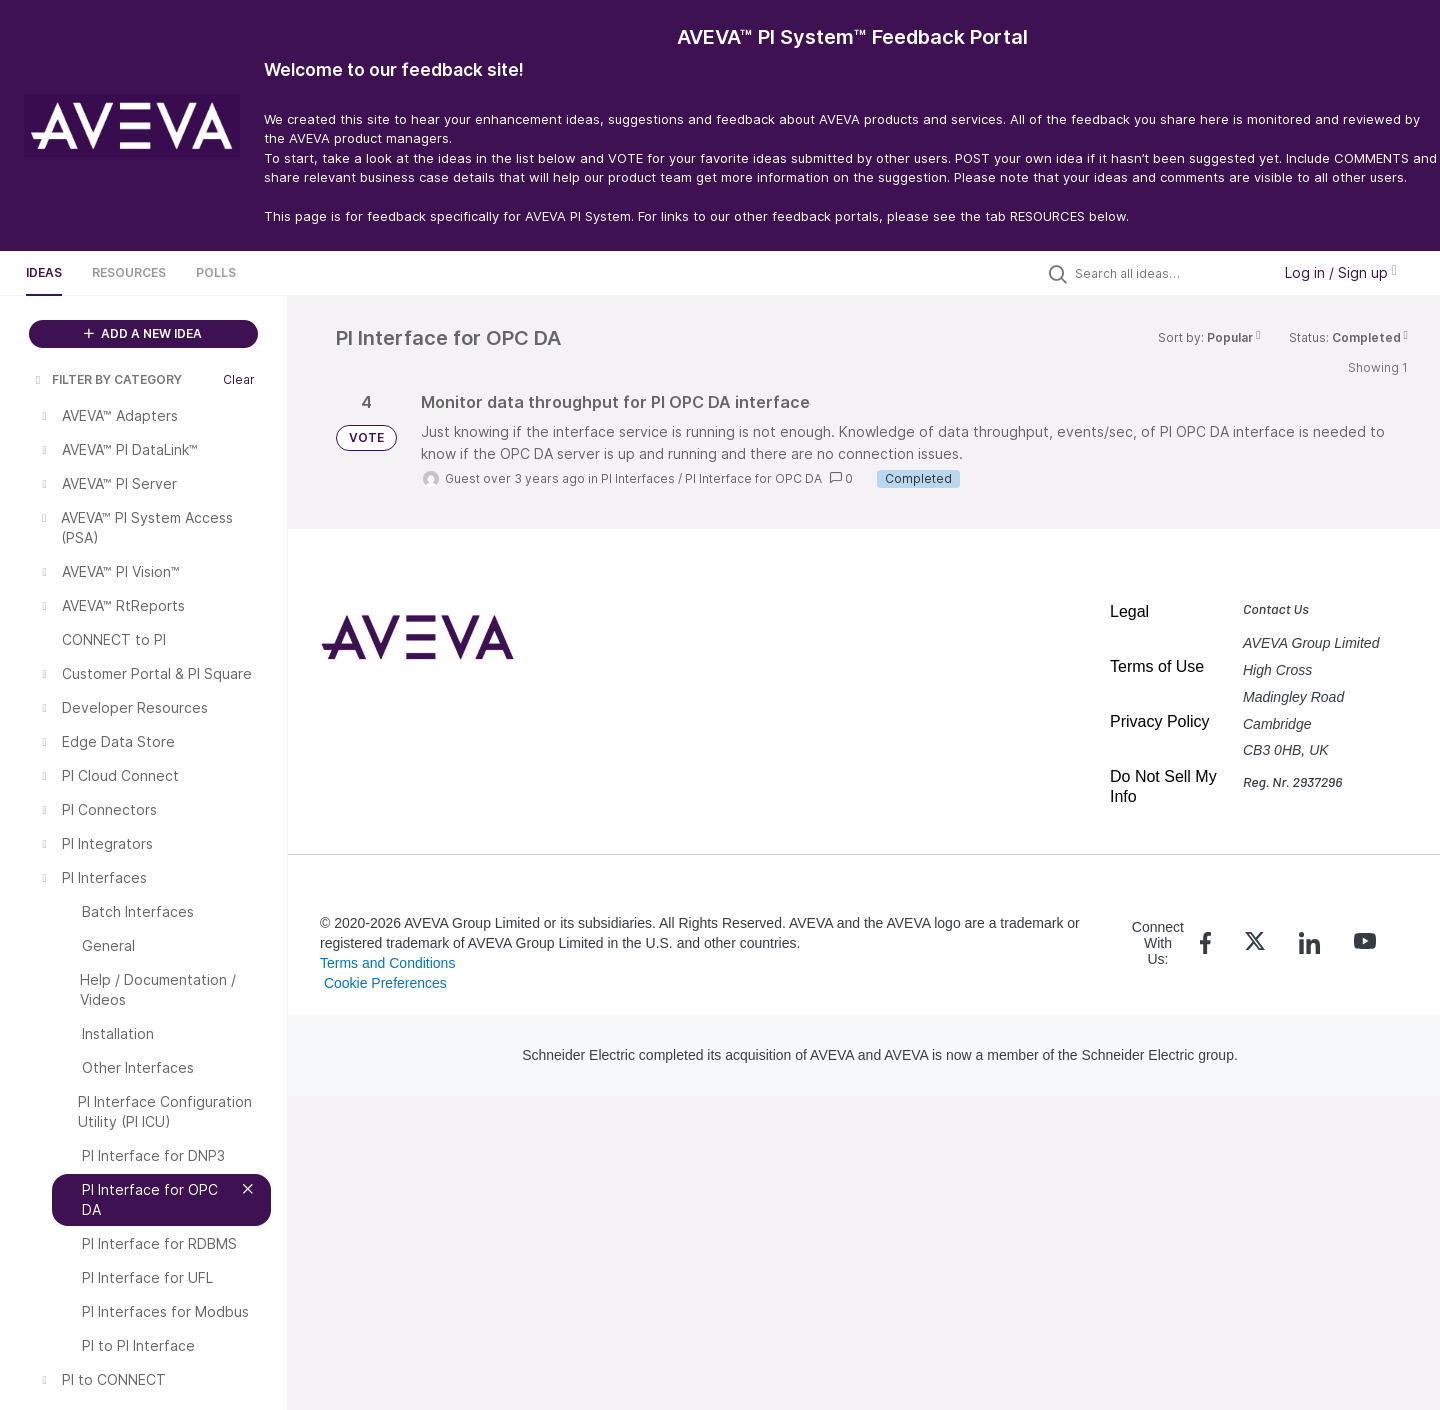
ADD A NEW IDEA (143, 333)
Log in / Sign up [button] (1341, 272)
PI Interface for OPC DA (753, 478)
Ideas (44, 272)
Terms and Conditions (387, 963)
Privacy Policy (1160, 721)
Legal (1129, 611)
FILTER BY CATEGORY (107, 379)
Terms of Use (1157, 666)
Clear (239, 379)
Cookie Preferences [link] (385, 983)
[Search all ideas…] (1168, 273)
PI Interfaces (638, 478)
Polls (216, 272)
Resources (129, 272)
